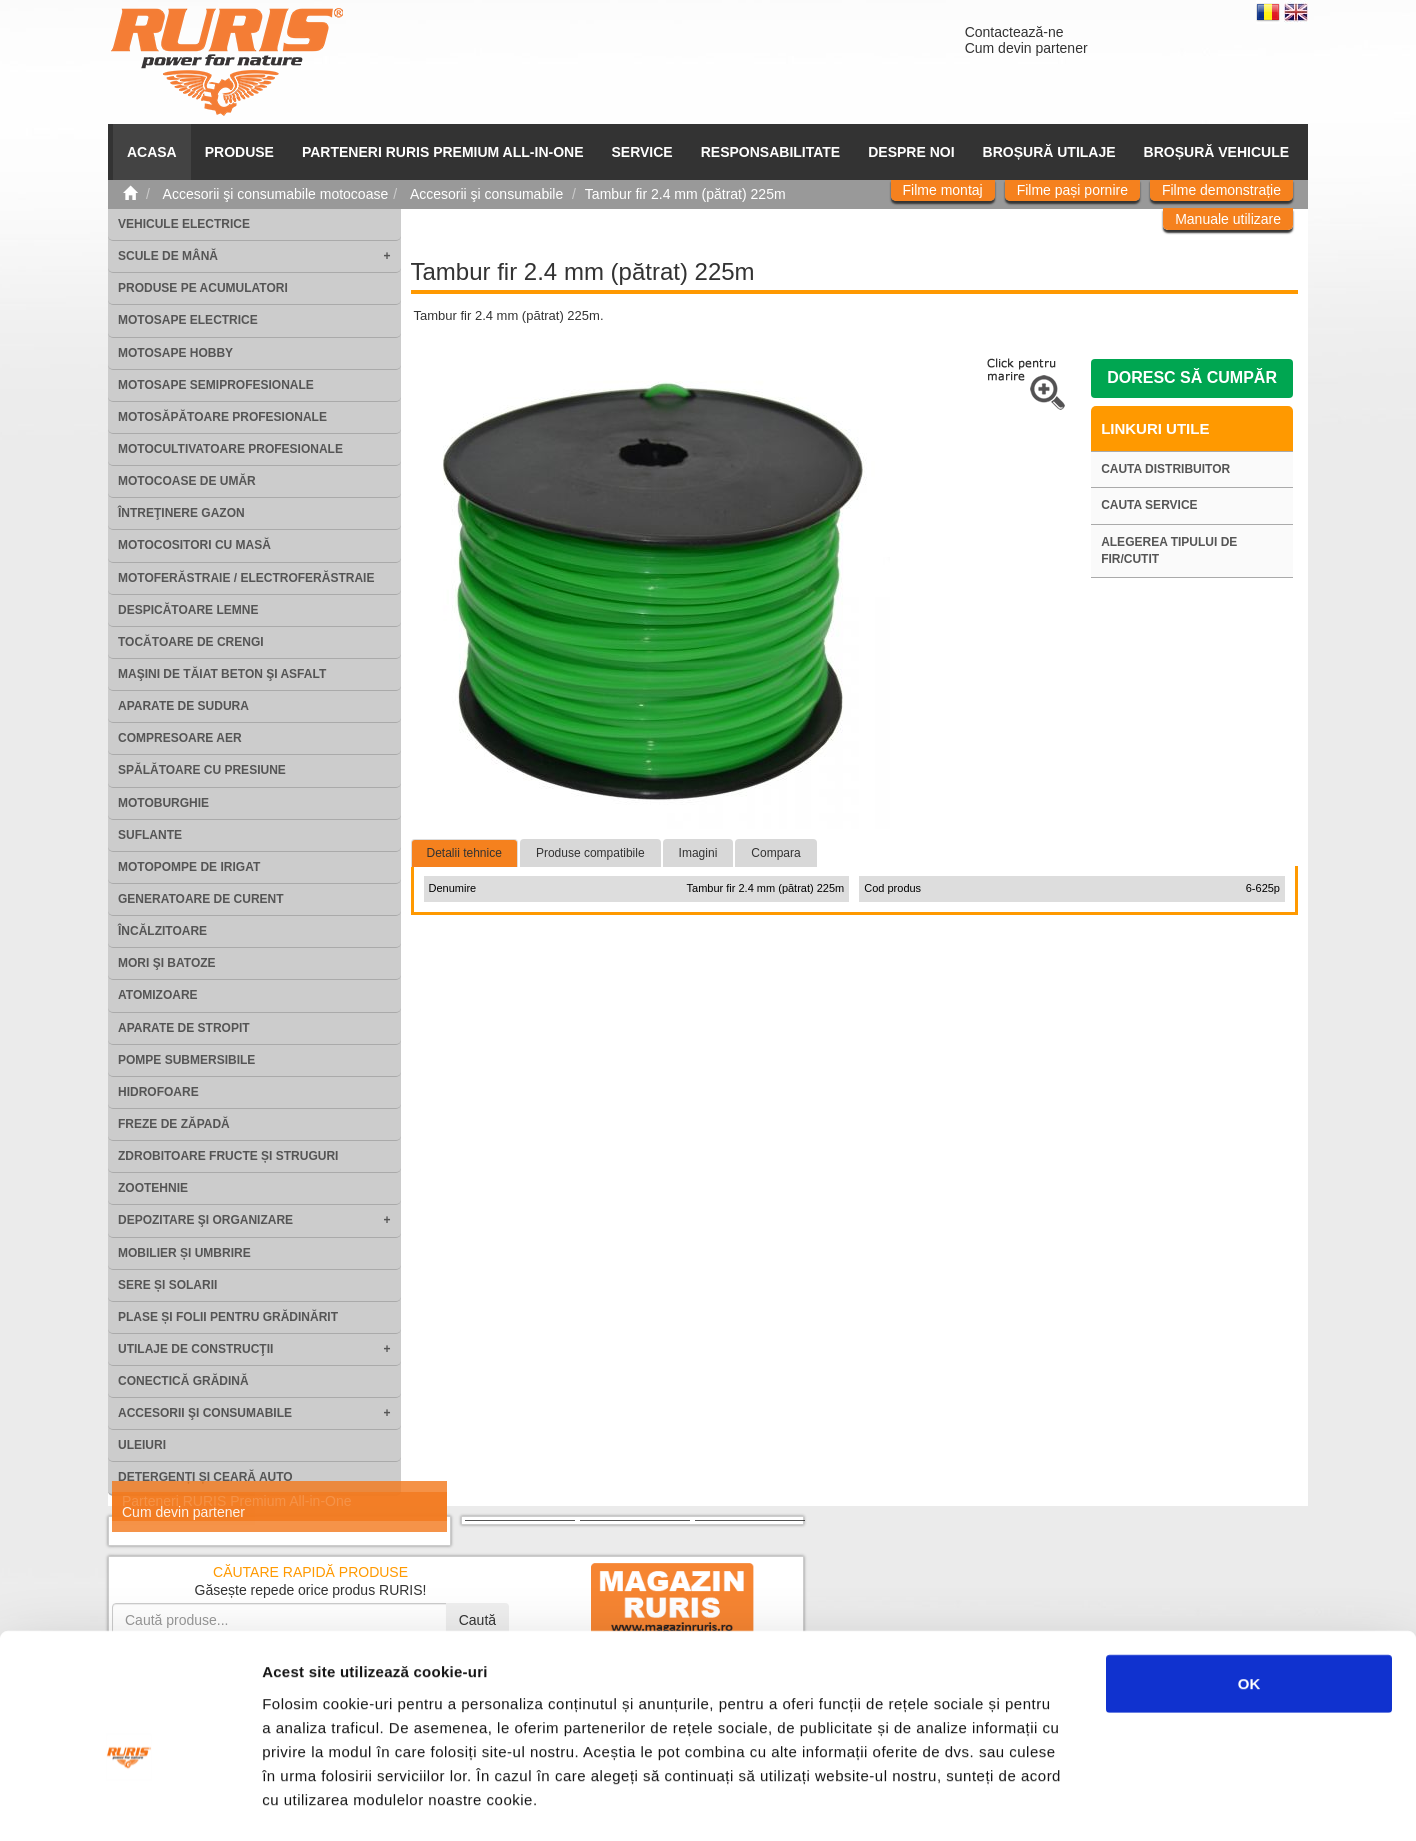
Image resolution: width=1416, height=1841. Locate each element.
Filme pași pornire (1072, 190)
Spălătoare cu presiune (202, 770)
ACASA (152, 152)
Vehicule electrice (184, 224)
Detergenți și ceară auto (205, 1477)
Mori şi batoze (167, 963)
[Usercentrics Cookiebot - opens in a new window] (129, 1802)
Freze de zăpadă (174, 1124)
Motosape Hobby (175, 353)
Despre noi (911, 152)
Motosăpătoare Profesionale (222, 417)
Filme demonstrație (1221, 190)
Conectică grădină (183, 1381)
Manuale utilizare (1228, 219)
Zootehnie (153, 1188)
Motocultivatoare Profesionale (230, 449)
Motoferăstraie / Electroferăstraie (246, 578)
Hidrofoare (158, 1092)
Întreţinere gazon (181, 513)
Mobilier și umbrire (184, 1253)
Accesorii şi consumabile (205, 1413)
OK (1249, 1580)
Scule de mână (168, 256)
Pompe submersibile (186, 1060)
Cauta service (1149, 505)
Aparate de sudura (183, 706)
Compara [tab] (775, 853)
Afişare (1000, 1801)
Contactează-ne (1014, 32)
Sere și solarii (167, 1285)
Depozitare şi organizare (205, 1220)
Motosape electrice (188, 320)
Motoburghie (163, 803)
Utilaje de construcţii (195, 1349)
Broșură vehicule (1216, 152)
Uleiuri (142, 1445)
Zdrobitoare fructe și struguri (228, 1156)
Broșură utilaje (1049, 152)
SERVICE (642, 152)
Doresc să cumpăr (1192, 377)
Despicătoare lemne (188, 610)
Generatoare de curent (201, 899)
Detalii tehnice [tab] (464, 853)
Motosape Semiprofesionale (216, 385)
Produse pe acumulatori (203, 288)
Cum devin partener (1026, 48)
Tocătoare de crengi (191, 642)
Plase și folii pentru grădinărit (228, 1317)
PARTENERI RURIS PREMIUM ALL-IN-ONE (443, 152)
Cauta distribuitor (1165, 469)
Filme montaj (943, 190)
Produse (239, 152)
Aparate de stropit (184, 1028)
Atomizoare (158, 995)
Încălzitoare (162, 931)
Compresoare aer (180, 738)
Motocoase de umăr (187, 481)
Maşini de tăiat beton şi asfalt (222, 674)
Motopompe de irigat (189, 867)
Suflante (150, 835)
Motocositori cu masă (194, 545)
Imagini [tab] (698, 853)
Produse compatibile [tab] (590, 853)
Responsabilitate (771, 152)
